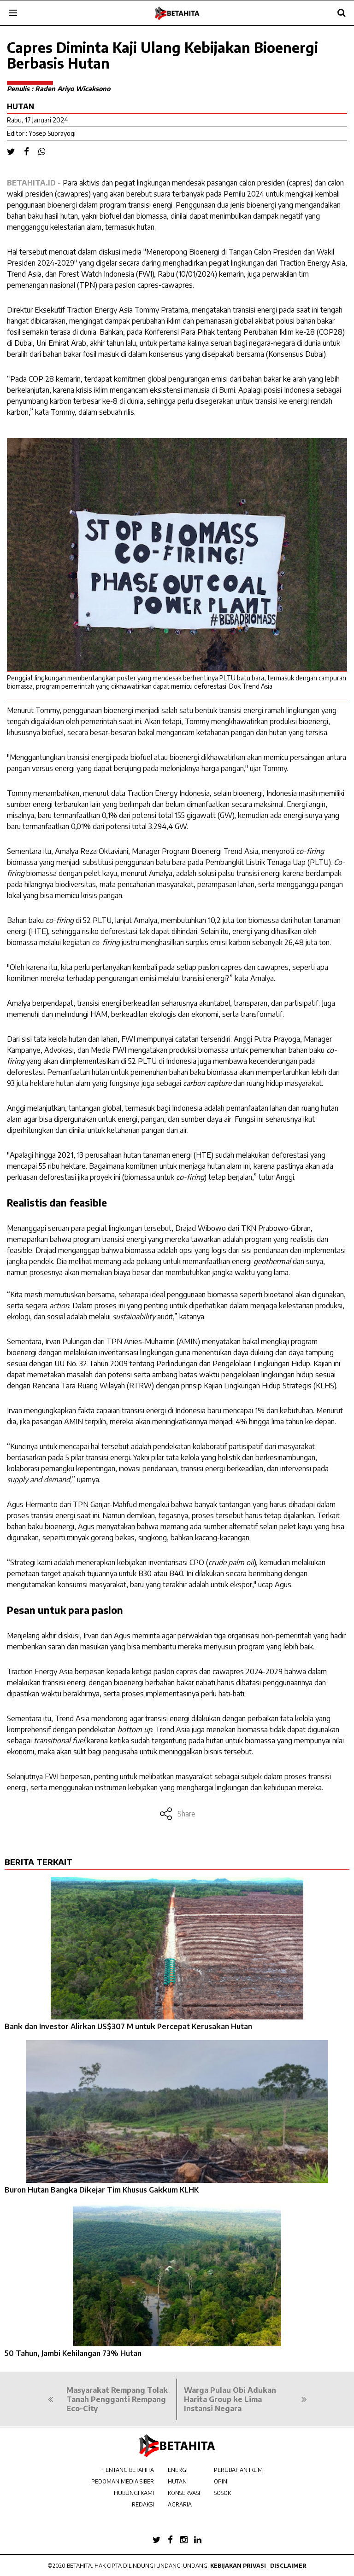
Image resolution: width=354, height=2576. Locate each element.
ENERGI (178, 2469)
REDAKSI (143, 2504)
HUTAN (177, 2481)
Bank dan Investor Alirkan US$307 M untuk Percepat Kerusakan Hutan (128, 2026)
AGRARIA (180, 2504)
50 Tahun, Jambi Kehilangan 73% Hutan (73, 2353)
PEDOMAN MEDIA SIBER (122, 2481)
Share (177, 1814)
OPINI (221, 2481)
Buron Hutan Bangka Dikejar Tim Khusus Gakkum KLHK (102, 2189)
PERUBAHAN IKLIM (238, 2469)
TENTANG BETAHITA (128, 2469)
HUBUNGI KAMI (134, 2492)
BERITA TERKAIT (38, 1862)
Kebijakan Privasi (238, 2565)
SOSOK (222, 2492)
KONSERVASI (184, 2492)
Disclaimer (288, 2565)
